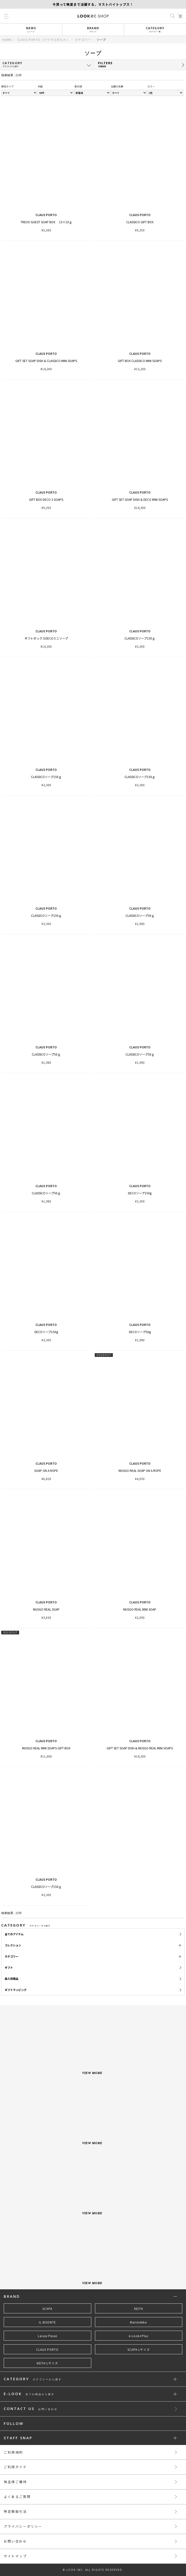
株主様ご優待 (15, 2481)
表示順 (78, 86)
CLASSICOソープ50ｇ (139, 915)
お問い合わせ (15, 2541)
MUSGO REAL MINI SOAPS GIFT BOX (46, 1748)
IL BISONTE (47, 2322)
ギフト (9, 1967)
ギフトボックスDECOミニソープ (46, 638)
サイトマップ (15, 2556)
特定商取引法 (15, 2511)
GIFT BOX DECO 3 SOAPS (46, 499)
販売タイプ (7, 86)
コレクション (13, 1945)
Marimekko (138, 2322)
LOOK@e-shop (93, 16)
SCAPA (47, 2309)
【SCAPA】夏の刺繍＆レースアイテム (93, 4)
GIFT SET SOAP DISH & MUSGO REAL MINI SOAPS (140, 1748)
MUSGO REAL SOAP (46, 1609)
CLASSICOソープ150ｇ (139, 638)
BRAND (93, 29)
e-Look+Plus (138, 2336)
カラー (151, 86)
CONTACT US (31, 2409)
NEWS (31, 29)
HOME (7, 39)
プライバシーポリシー (23, 2526)
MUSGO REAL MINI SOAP (139, 1609)
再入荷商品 (11, 1979)
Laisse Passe (47, 2336)
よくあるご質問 (17, 2496)
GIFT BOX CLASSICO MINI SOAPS (140, 361)
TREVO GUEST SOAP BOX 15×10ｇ (46, 222)
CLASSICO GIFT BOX (140, 222)
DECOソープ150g (140, 1193)
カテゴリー (83, 39)
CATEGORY (155, 29)
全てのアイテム (14, 1934)
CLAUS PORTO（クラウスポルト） (43, 39)
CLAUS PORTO (47, 2350)
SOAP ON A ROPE (46, 1470)
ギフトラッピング (16, 1990)
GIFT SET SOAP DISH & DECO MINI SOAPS (140, 499)
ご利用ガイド (15, 2466)
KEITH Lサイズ (47, 2363)
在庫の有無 (117, 86)
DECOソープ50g (140, 1332)
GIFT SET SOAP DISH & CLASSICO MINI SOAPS (46, 361)
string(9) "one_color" (165, 93)
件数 (40, 86)
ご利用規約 (13, 2452)
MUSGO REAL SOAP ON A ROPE (140, 1470)
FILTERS (137, 64)
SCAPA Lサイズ (138, 2350)
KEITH (138, 2309)
